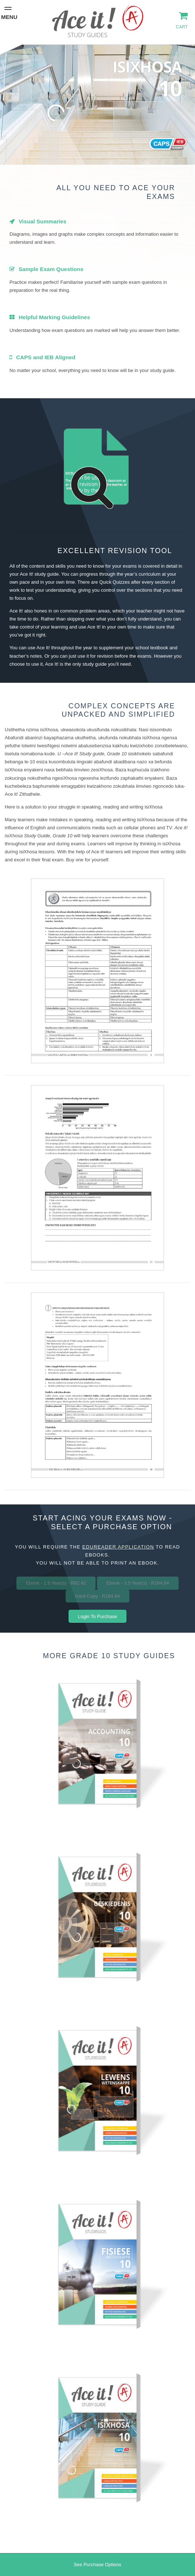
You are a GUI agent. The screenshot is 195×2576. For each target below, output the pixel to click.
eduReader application (118, 1547)
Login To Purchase (97, 1616)
